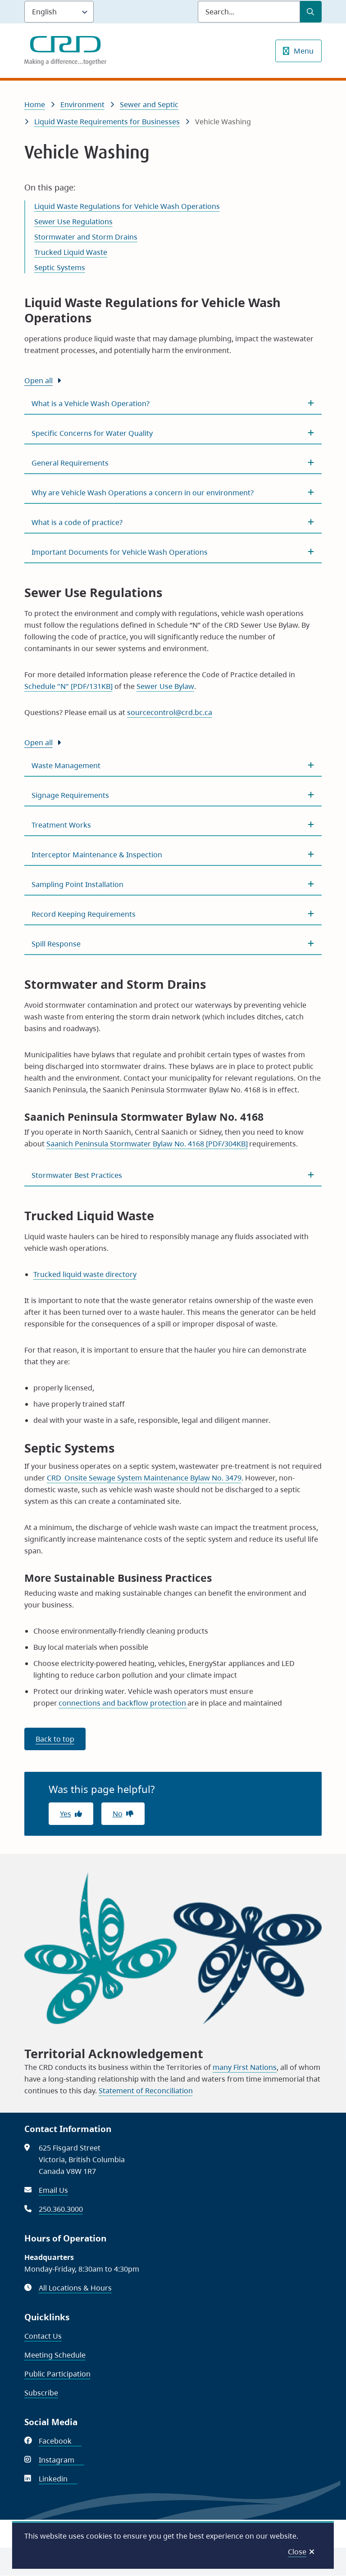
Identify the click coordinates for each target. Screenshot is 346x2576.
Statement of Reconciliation (146, 2091)
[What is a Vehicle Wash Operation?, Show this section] (173, 403)
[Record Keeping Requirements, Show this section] (173, 914)
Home (34, 104)
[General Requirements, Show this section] (173, 463)
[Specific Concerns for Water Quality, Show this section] (173, 433)
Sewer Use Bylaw (165, 686)
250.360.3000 (61, 2209)
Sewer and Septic (149, 104)
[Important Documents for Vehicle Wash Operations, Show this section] (173, 552)
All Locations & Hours (75, 2288)
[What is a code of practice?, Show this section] (173, 522)
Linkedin (58, 2479)
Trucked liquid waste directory (85, 1274)
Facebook (60, 2441)
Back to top (55, 1739)
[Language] (59, 12)
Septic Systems (59, 267)
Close (297, 2552)
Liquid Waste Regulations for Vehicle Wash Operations (127, 206)
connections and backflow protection (123, 1703)
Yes (65, 1814)
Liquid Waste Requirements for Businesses (107, 122)
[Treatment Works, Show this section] (173, 825)
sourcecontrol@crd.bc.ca (169, 712)
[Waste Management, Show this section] (173, 765)
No (118, 1814)
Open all (38, 380)
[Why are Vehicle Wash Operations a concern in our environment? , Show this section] (173, 492)
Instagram (61, 2460)
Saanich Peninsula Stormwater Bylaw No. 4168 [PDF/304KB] (147, 1144)
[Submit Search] (311, 12)
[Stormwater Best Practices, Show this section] (173, 1175)
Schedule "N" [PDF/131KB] (68, 686)
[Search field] (249, 12)
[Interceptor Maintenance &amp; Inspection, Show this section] (173, 854)
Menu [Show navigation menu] (304, 51)
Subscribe (41, 2393)
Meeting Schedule (55, 2355)
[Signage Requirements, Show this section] (173, 795)
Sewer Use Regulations (73, 221)
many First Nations (245, 2067)
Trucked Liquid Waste (70, 252)
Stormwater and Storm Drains (85, 237)
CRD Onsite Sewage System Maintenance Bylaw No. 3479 (144, 1478)
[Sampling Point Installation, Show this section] (173, 884)
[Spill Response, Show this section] (173, 944)
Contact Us (43, 2336)
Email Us (53, 2190)
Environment (82, 104)
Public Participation (57, 2374)
